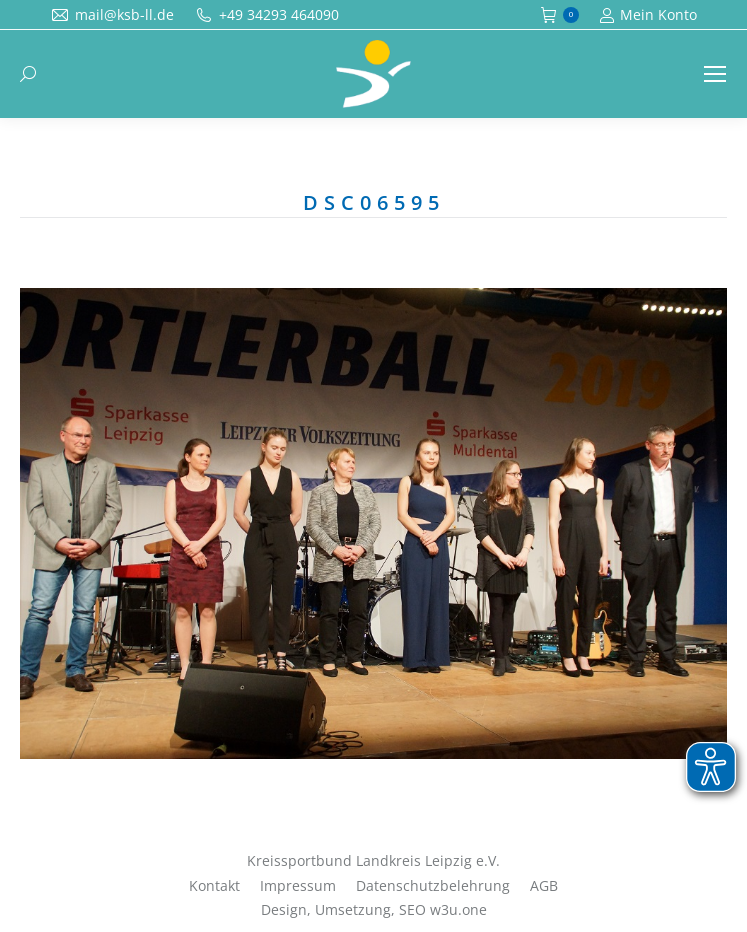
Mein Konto (648, 15)
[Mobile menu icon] (715, 74)
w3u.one (458, 909)
